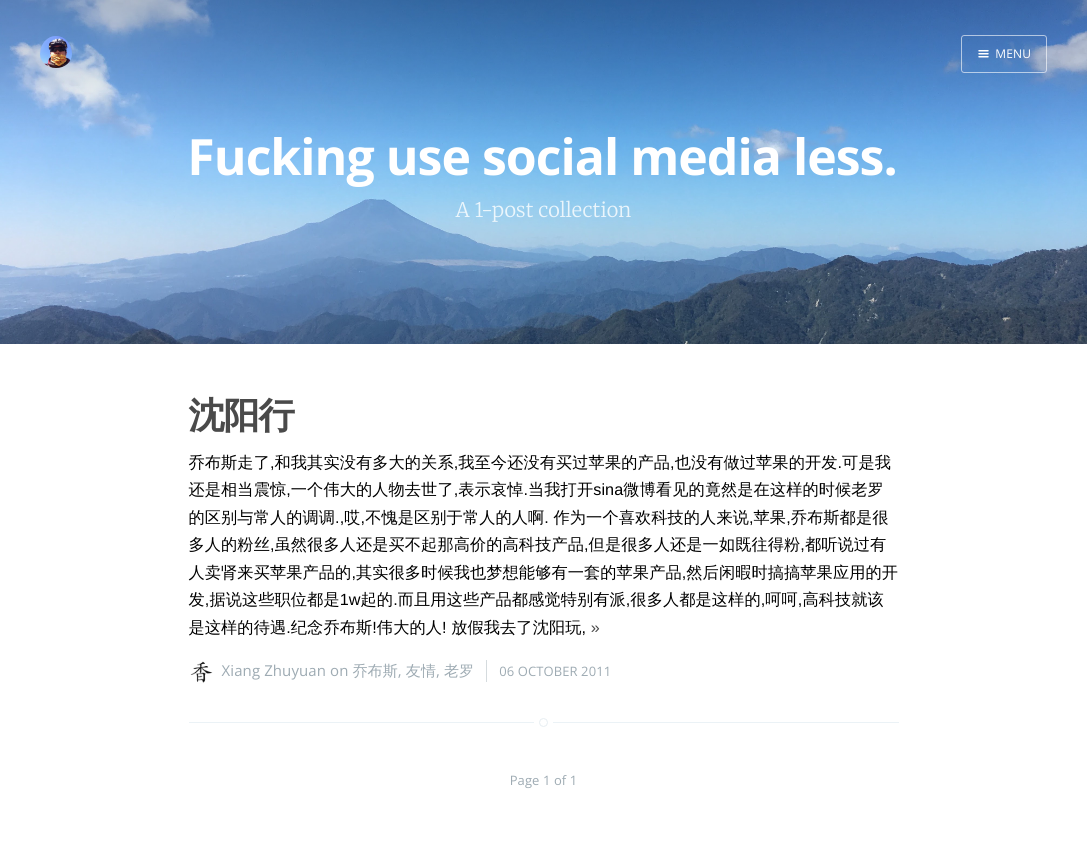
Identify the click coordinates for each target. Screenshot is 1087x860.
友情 (421, 671)
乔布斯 (374, 671)
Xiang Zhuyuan (274, 671)
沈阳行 (241, 414)
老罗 (459, 671)
